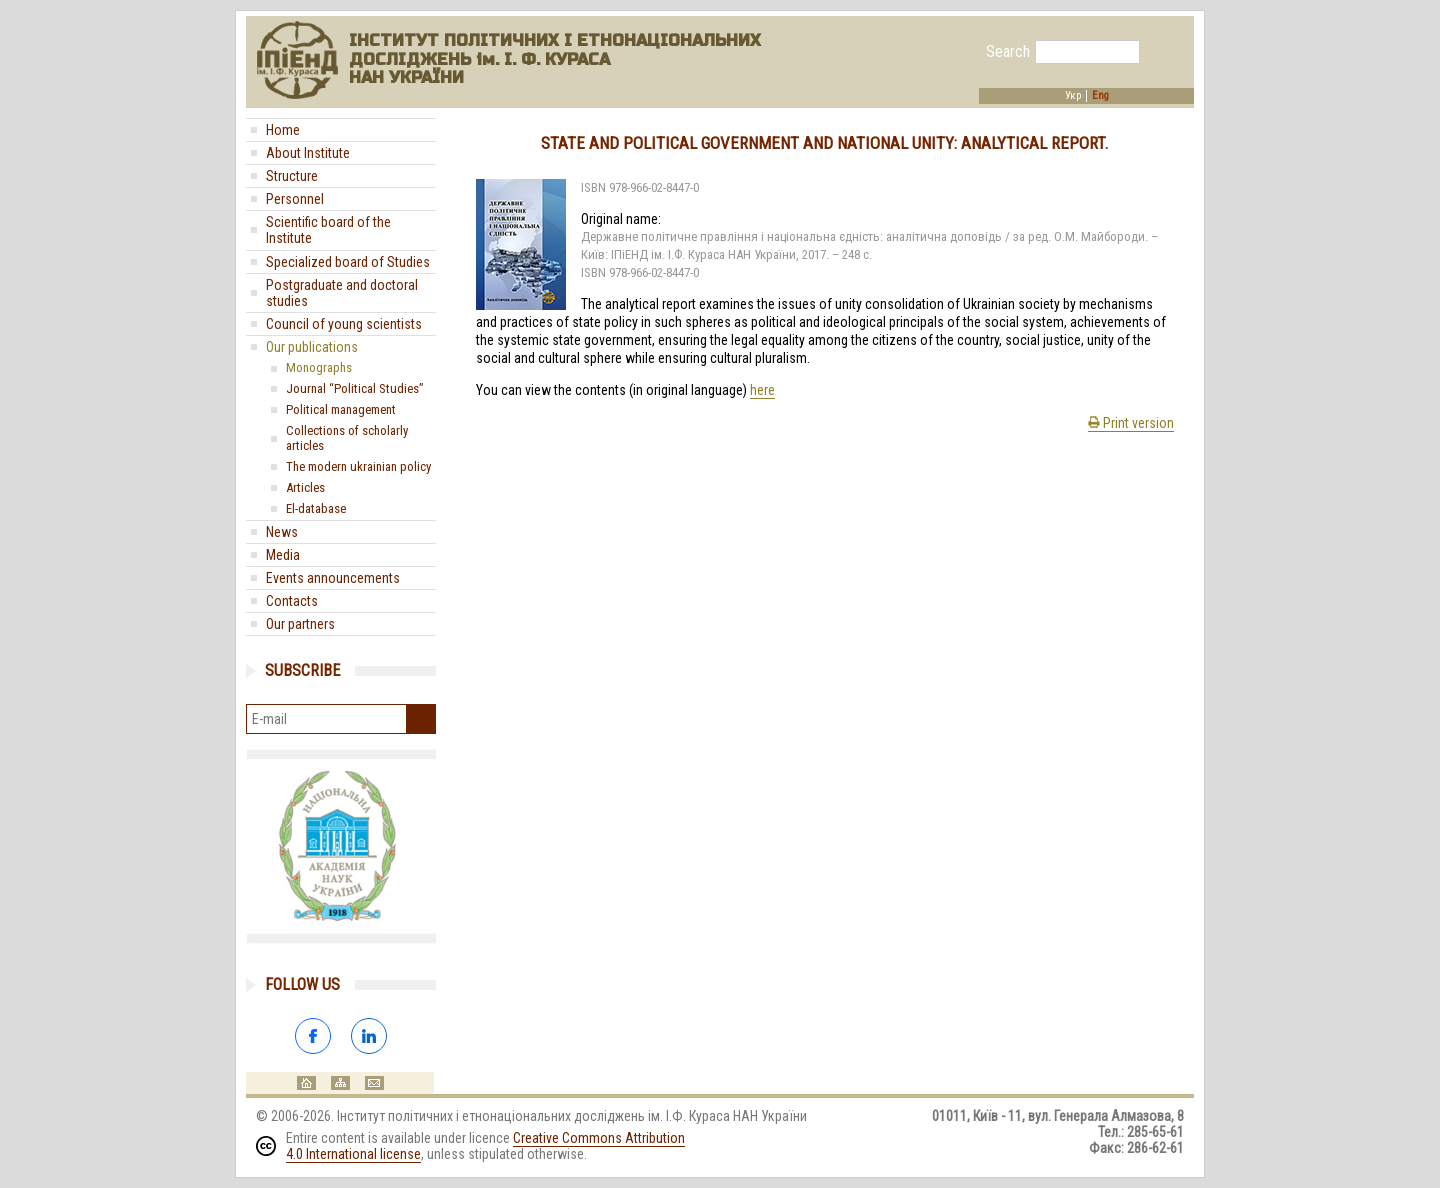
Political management (341, 409)
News (282, 532)
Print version (1131, 423)
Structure (292, 176)
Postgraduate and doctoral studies (342, 293)
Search (1008, 52)
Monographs (319, 367)
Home (283, 130)
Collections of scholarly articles (347, 438)
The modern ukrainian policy (358, 466)
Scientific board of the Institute (328, 230)
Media (283, 555)
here (762, 390)
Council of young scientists (344, 324)
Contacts (292, 601)
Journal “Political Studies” (355, 388)
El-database (316, 508)
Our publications (312, 347)
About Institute (308, 153)
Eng (1100, 96)
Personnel (295, 199)
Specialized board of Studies (348, 262)
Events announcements (333, 578)
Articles (305, 487)
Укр (1073, 96)
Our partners (300, 624)
